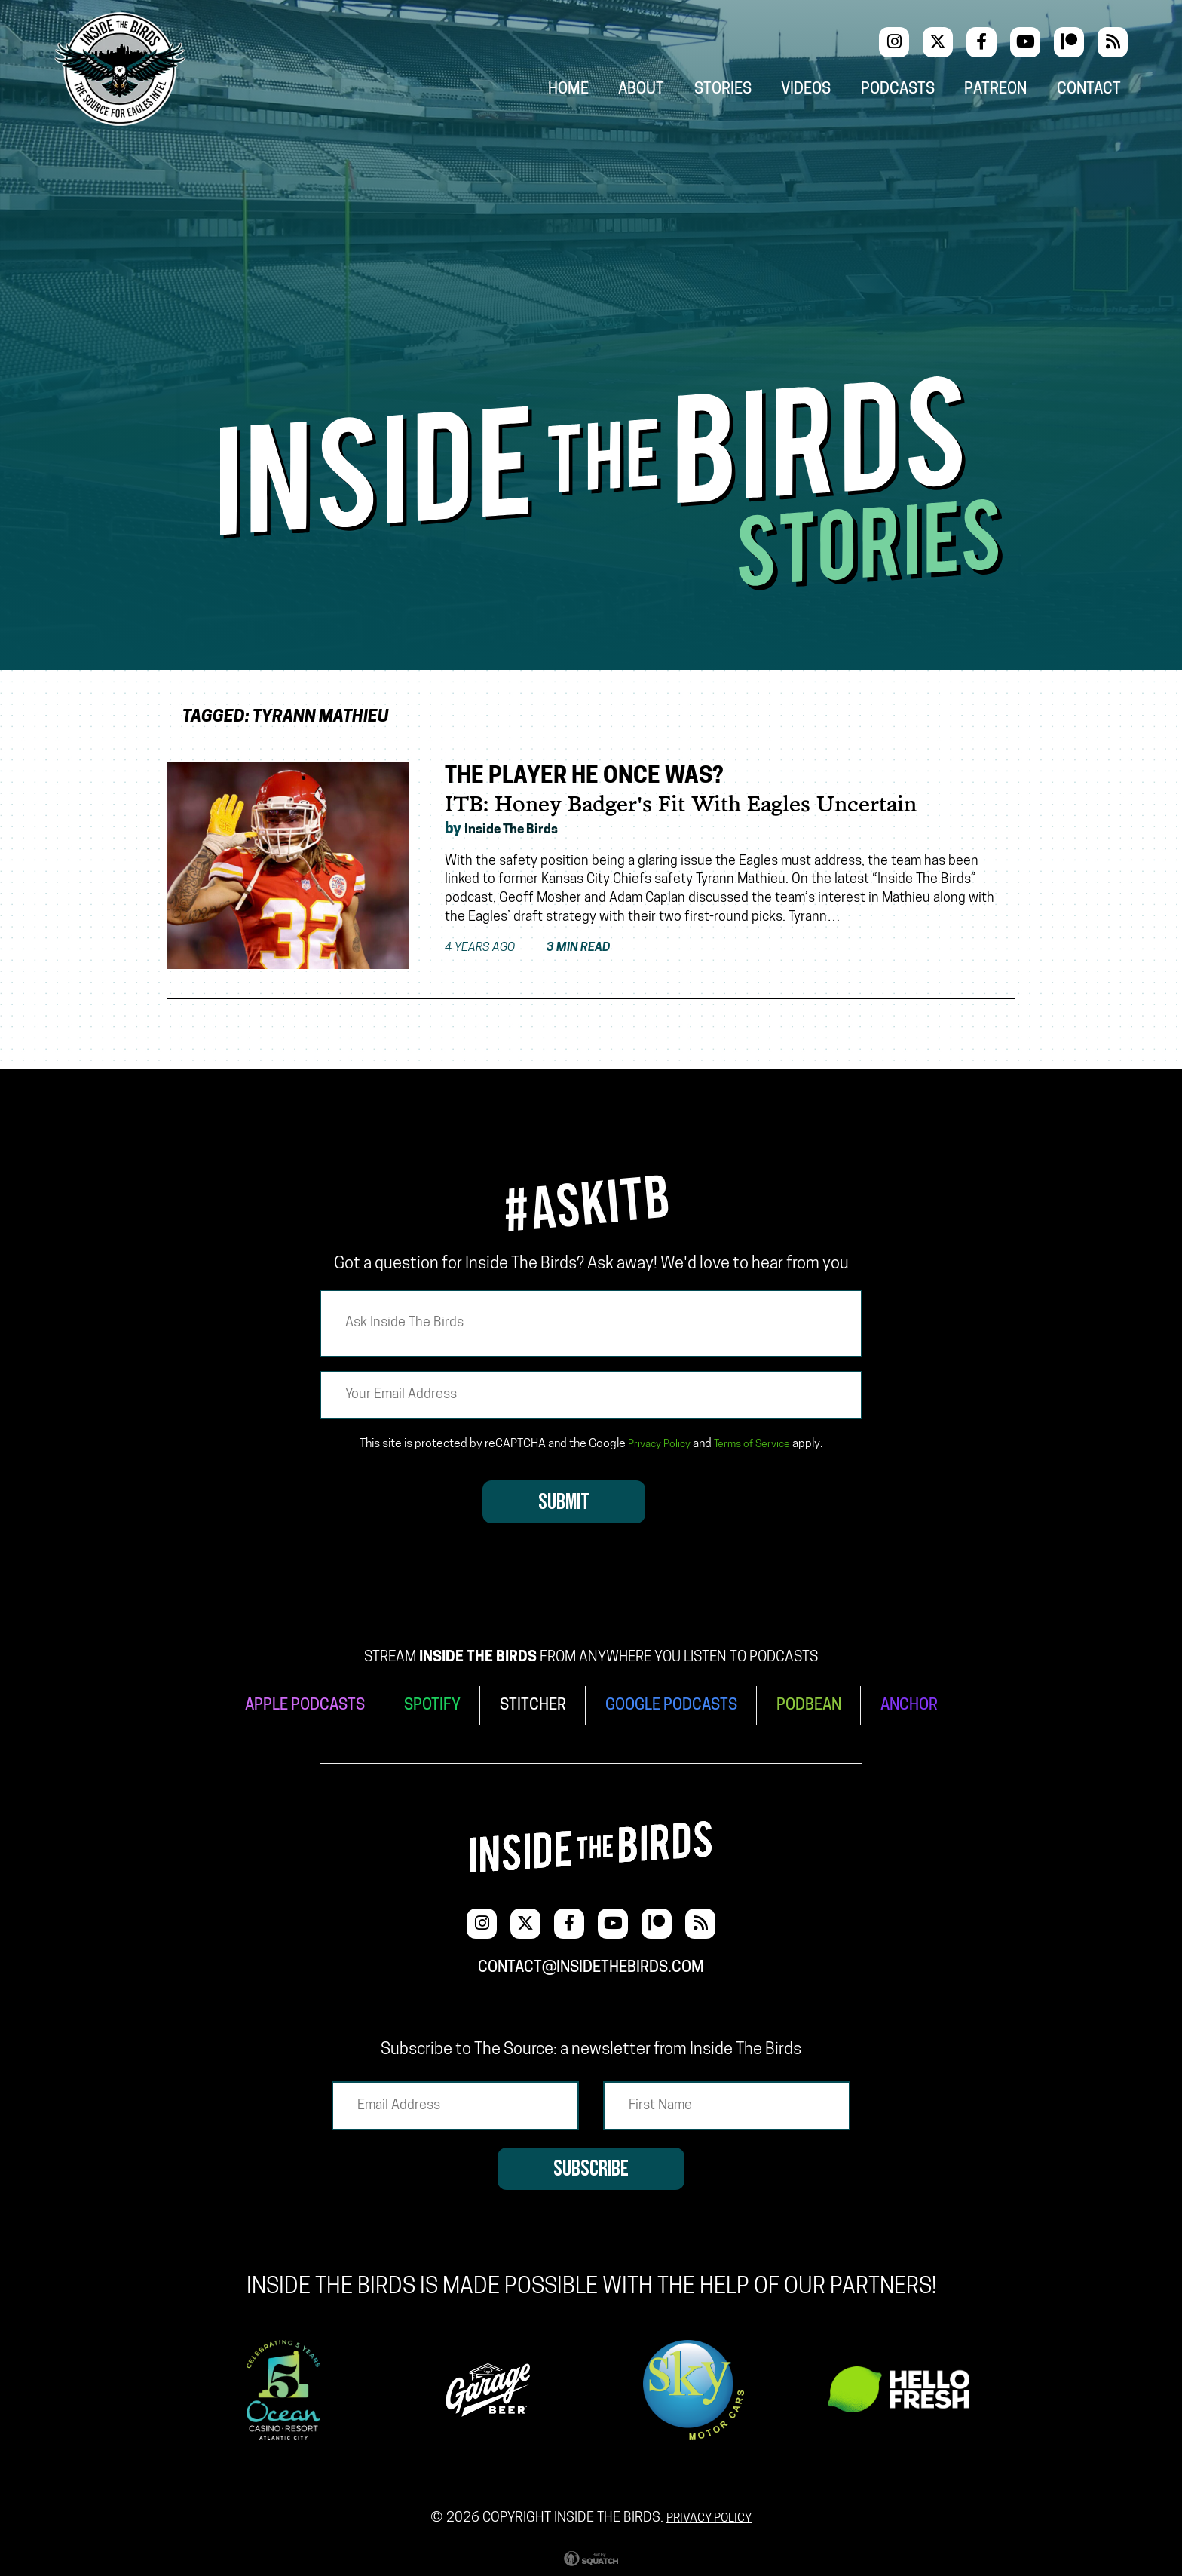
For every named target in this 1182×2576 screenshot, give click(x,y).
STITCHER (529, 1703)
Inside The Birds (520, 829)
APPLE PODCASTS (288, 1703)
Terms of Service (755, 1444)
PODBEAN (822, 1703)
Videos (826, 91)
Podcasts (914, 91)
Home (593, 91)
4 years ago (539, 948)
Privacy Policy (654, 1444)
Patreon (1009, 91)
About (666, 91)
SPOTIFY (423, 1703)
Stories (745, 91)
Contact (1099, 91)
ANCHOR (928, 1703)
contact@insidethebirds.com (591, 1958)
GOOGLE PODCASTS (675, 1703)
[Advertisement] (591, 263)
